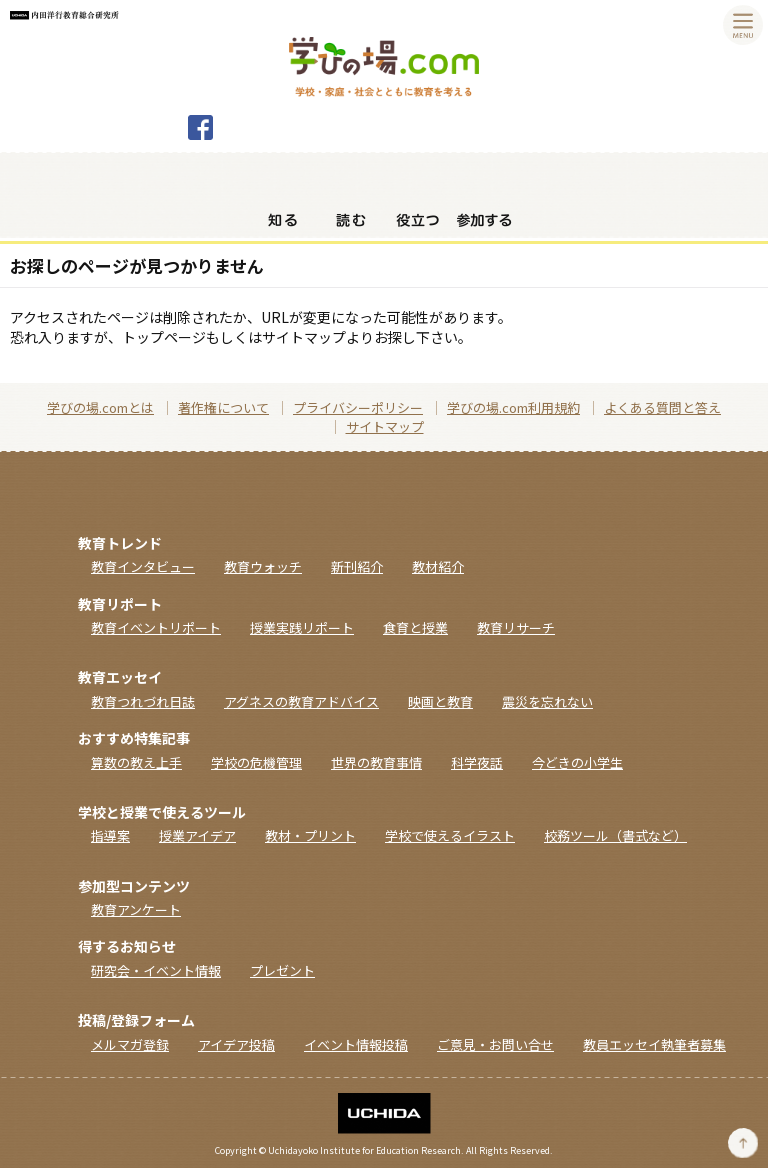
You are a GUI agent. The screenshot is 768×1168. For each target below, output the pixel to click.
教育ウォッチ (263, 566)
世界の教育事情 (376, 762)
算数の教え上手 (136, 762)
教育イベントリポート (156, 627)
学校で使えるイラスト (450, 835)
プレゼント (282, 970)
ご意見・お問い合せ (495, 1044)
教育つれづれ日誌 (143, 701)
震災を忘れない (547, 701)
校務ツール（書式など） (615, 835)
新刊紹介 (357, 566)
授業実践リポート (302, 627)
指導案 (110, 835)
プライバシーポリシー (358, 407)
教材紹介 (438, 566)
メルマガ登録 (130, 1044)
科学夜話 (477, 762)
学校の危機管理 (256, 762)
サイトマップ (385, 426)
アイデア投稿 (236, 1044)
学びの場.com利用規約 (513, 407)
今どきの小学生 (577, 762)
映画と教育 (440, 701)
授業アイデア (197, 835)
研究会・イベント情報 (156, 970)
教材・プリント (310, 835)
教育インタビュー (143, 566)
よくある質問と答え (662, 407)
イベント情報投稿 (356, 1044)
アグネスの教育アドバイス (301, 701)
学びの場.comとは (100, 407)
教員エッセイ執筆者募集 (654, 1044)
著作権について (223, 407)
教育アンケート (136, 909)
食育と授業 (415, 627)
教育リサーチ (516, 627)
